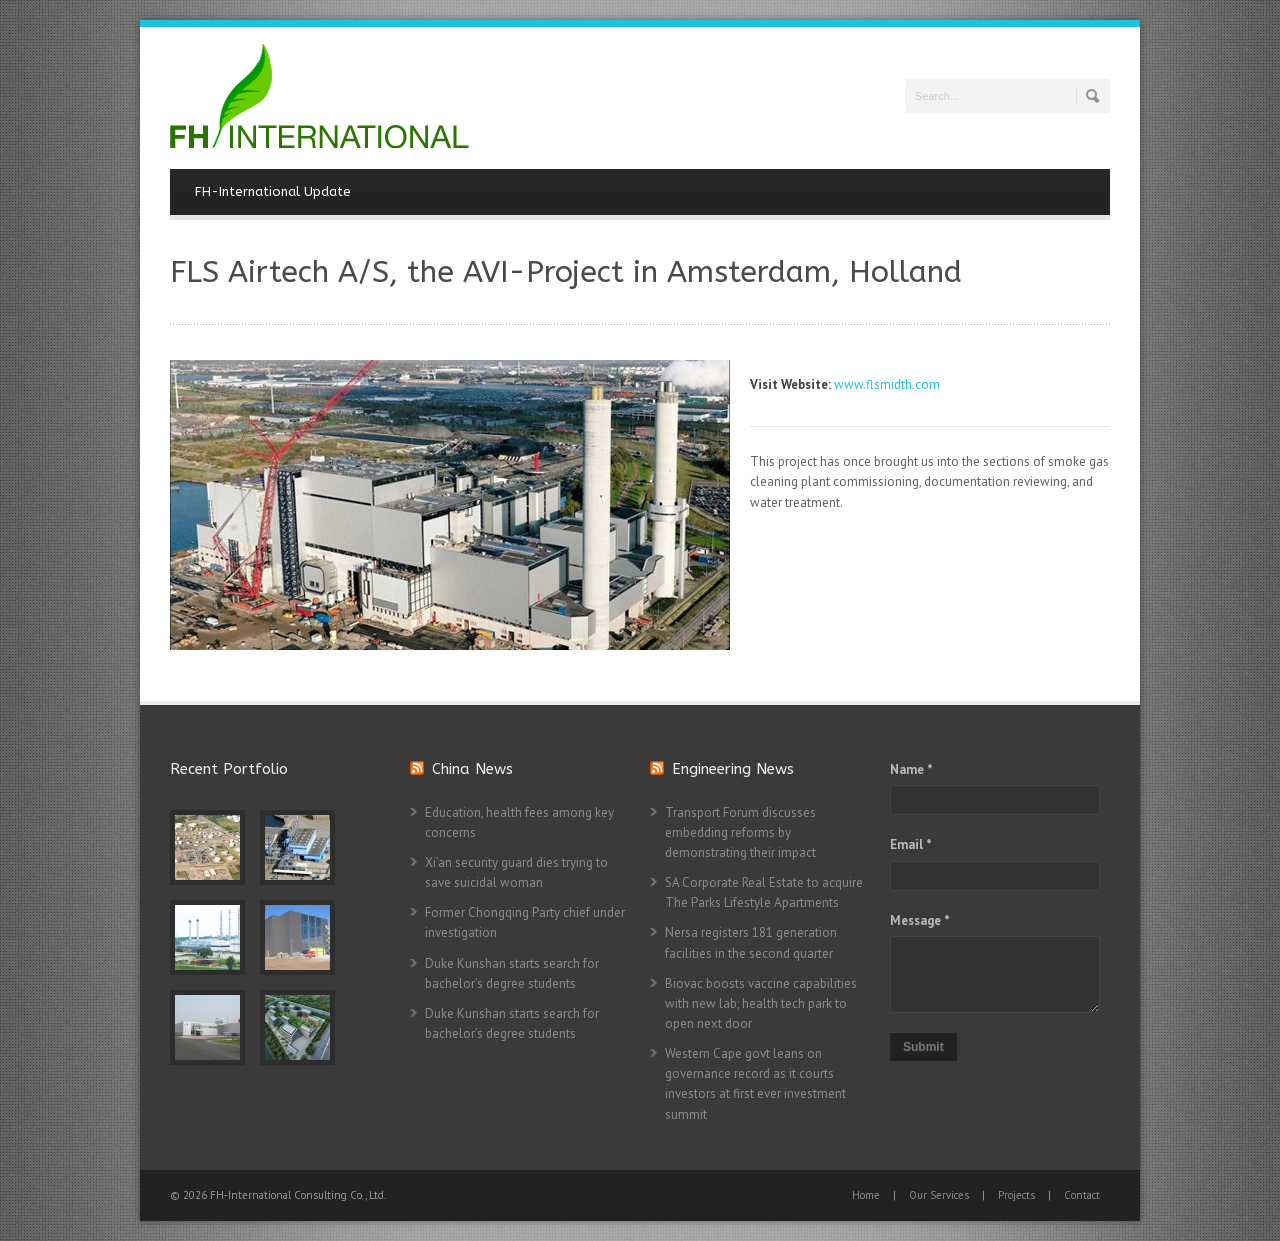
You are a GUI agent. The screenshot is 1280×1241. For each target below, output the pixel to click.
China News (472, 769)
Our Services (939, 1195)
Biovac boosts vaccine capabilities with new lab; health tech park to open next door (761, 1003)
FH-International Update (273, 191)
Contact (1082, 1195)
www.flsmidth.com (887, 384)
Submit (923, 1047)
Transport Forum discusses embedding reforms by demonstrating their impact (740, 832)
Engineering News (733, 769)
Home (866, 1195)
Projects (1016, 1195)
